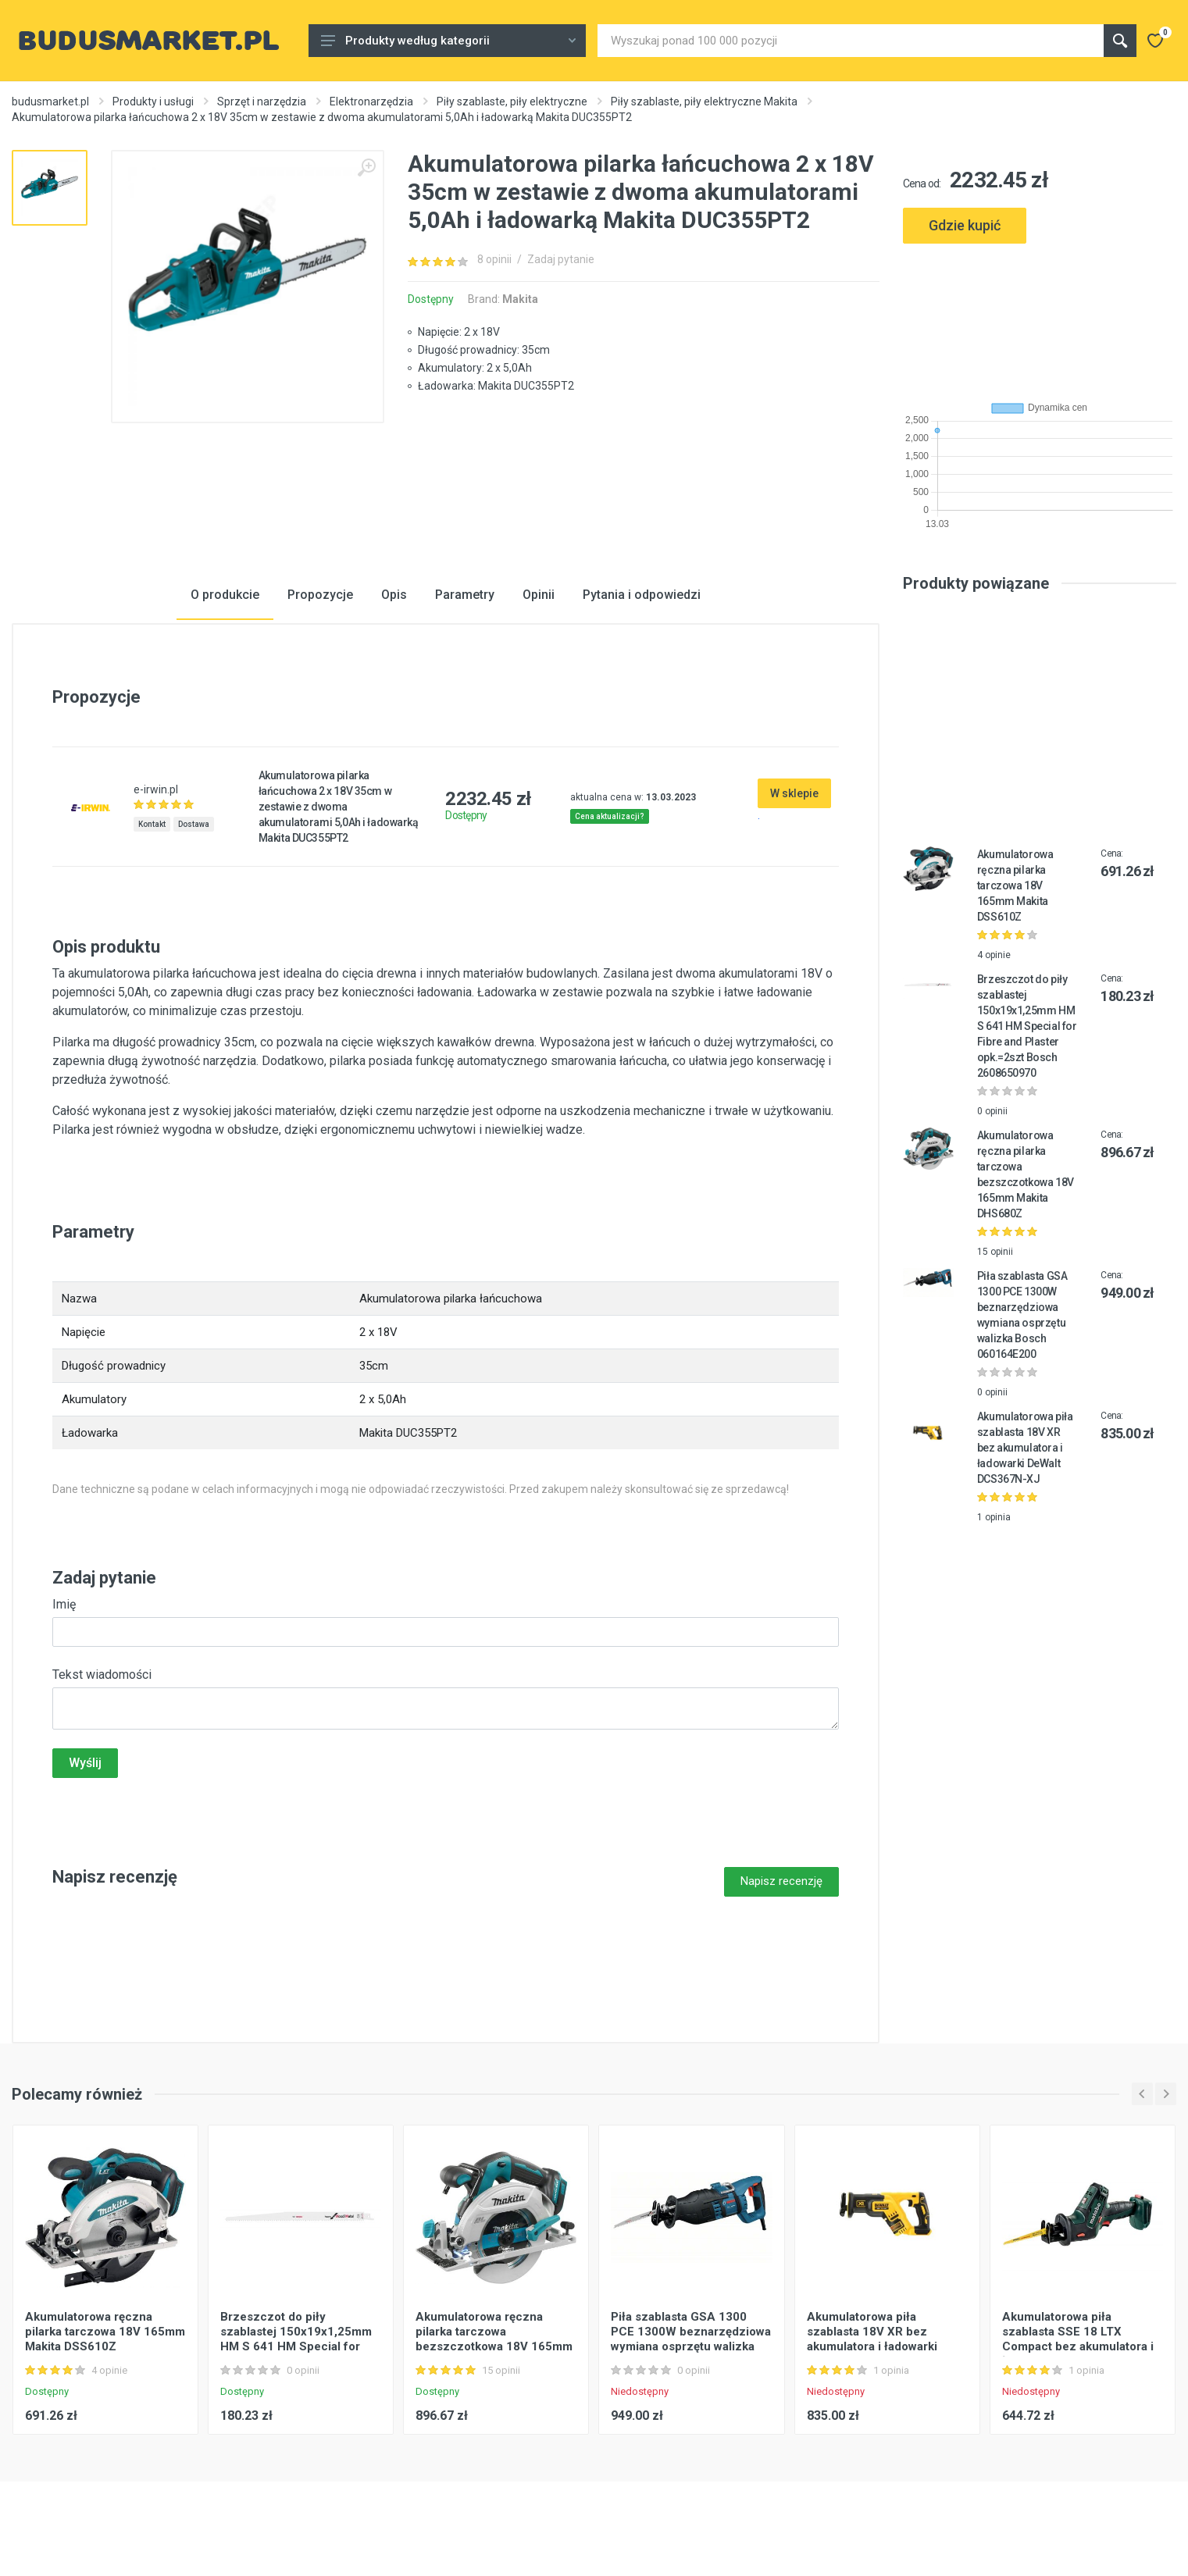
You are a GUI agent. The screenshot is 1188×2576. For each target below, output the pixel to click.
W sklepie (794, 793)
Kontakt (152, 824)
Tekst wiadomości (102, 1674)
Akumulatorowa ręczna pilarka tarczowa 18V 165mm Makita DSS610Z (1015, 885)
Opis (394, 594)
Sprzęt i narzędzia (261, 101)
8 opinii (494, 259)
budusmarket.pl (50, 101)
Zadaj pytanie (560, 259)
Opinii (539, 594)
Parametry (464, 594)
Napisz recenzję (781, 1881)
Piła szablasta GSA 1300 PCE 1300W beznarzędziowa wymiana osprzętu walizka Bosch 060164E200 (691, 2339)
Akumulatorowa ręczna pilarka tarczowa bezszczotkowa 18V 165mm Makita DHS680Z (494, 2339)
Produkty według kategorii (448, 41)
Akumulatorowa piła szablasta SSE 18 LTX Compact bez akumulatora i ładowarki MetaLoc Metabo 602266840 (1078, 2346)
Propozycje (320, 594)
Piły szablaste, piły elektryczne (512, 101)
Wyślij (85, 1762)
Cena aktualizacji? (609, 816)
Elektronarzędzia (371, 101)
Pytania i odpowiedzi (642, 594)
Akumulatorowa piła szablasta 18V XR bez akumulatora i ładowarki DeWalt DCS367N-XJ (1024, 1447)
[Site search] (851, 40)
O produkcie (225, 594)
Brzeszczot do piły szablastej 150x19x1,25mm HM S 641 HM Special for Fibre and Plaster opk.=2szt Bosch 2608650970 (1027, 1026)
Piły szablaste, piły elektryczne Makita (704, 101)
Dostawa (193, 824)
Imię (64, 1604)
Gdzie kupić (965, 225)
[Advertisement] (1039, 315)
